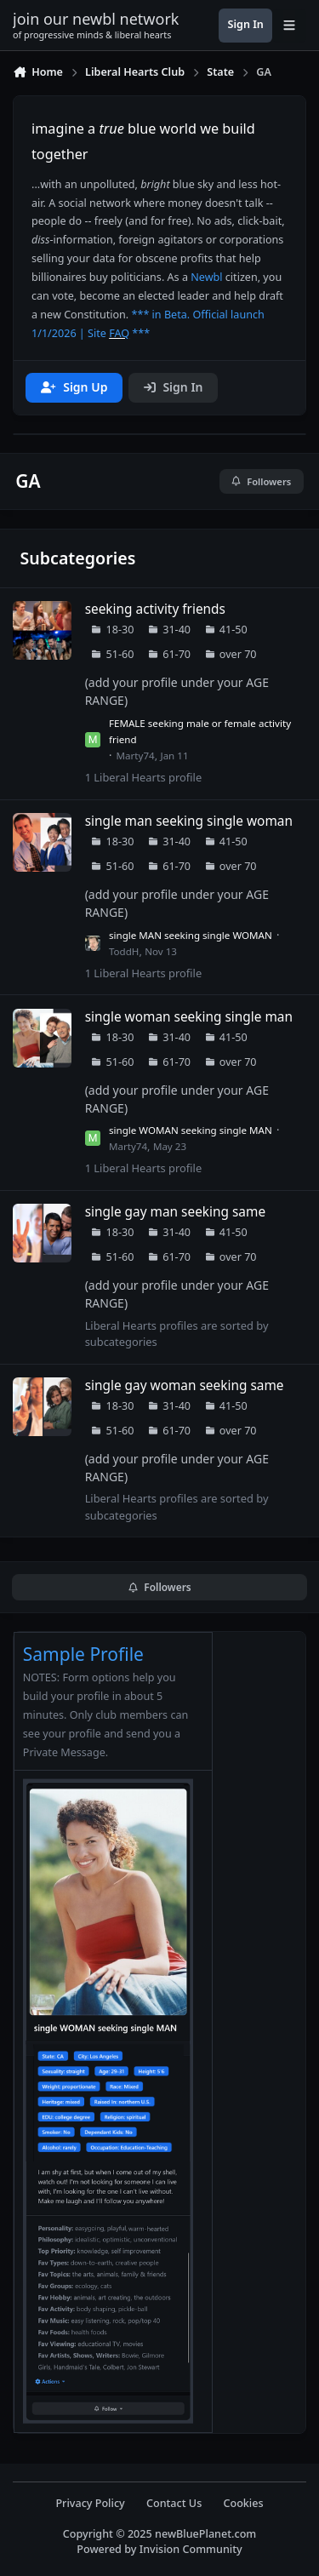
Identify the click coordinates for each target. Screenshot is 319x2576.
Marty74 (136, 755)
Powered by (159, 2549)
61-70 (176, 654)
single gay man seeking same (175, 1212)
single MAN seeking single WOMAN (190, 935)
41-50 (233, 630)
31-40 (176, 630)
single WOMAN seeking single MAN (190, 1130)
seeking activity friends (155, 609)
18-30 (120, 630)
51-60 (120, 654)
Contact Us (174, 2503)
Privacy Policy (89, 2503)
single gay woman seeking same (184, 1385)
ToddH (124, 951)
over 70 (238, 654)
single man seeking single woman (189, 821)
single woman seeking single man (189, 1017)
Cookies (243, 2503)
